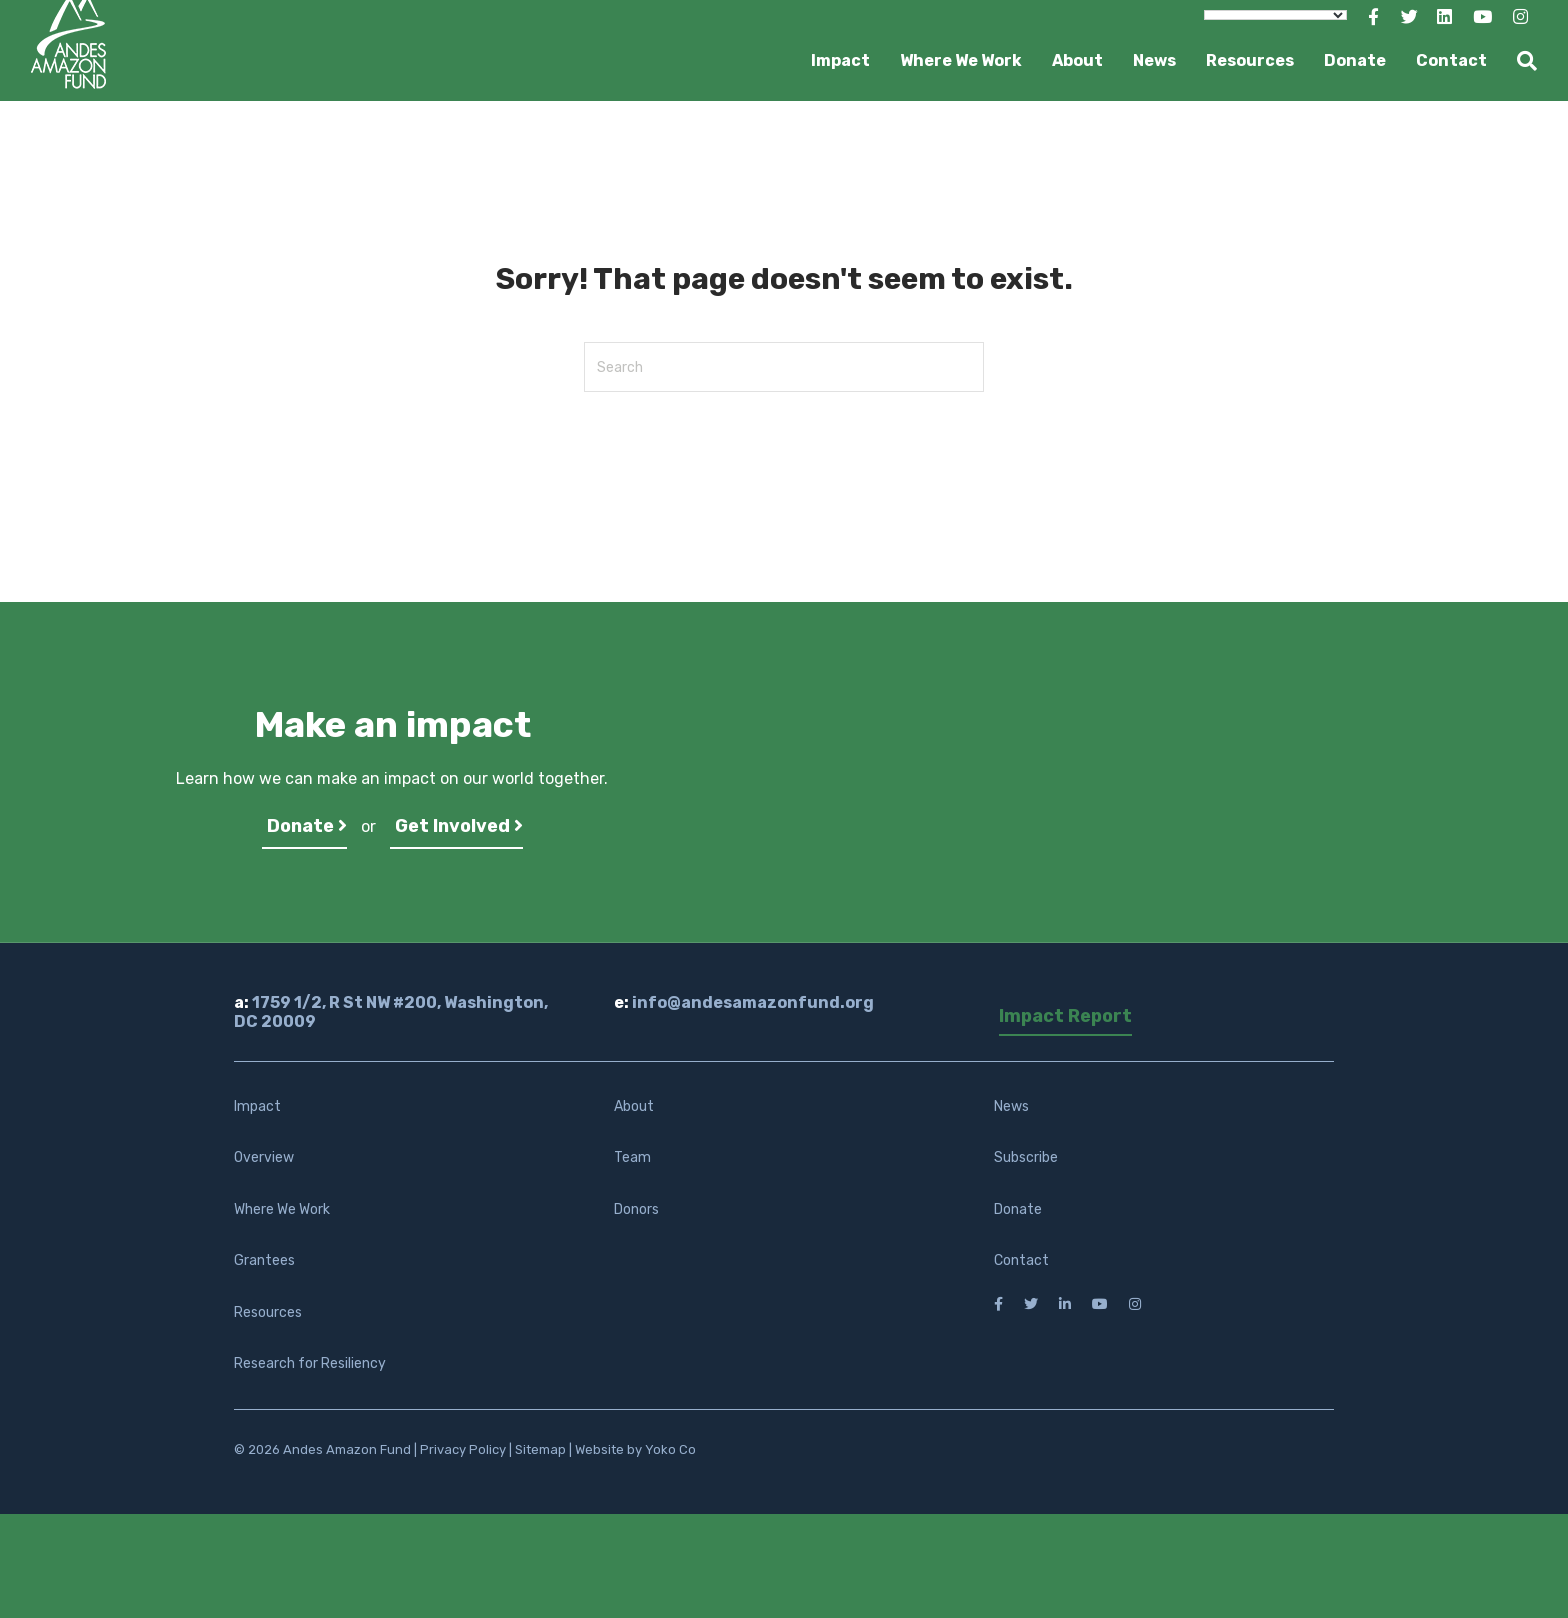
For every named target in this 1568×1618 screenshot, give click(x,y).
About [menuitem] (634, 1106)
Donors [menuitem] (636, 1209)
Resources (1250, 60)
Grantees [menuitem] (264, 1260)
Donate (1355, 60)
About (1077, 60)
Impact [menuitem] (257, 1106)
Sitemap (540, 1449)
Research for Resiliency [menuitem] (310, 1363)
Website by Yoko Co (635, 1449)
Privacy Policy (463, 1449)
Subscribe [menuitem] (1026, 1157)
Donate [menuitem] (1018, 1209)
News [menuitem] (1011, 1106)
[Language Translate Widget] (1275, 15)
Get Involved (459, 826)
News (1154, 60)
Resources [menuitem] (268, 1312)
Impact (840, 60)
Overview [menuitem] (264, 1157)
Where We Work (961, 60)
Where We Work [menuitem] (282, 1209)
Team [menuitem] (632, 1157)
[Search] (1519, 61)
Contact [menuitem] (1021, 1260)
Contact (1451, 60)
